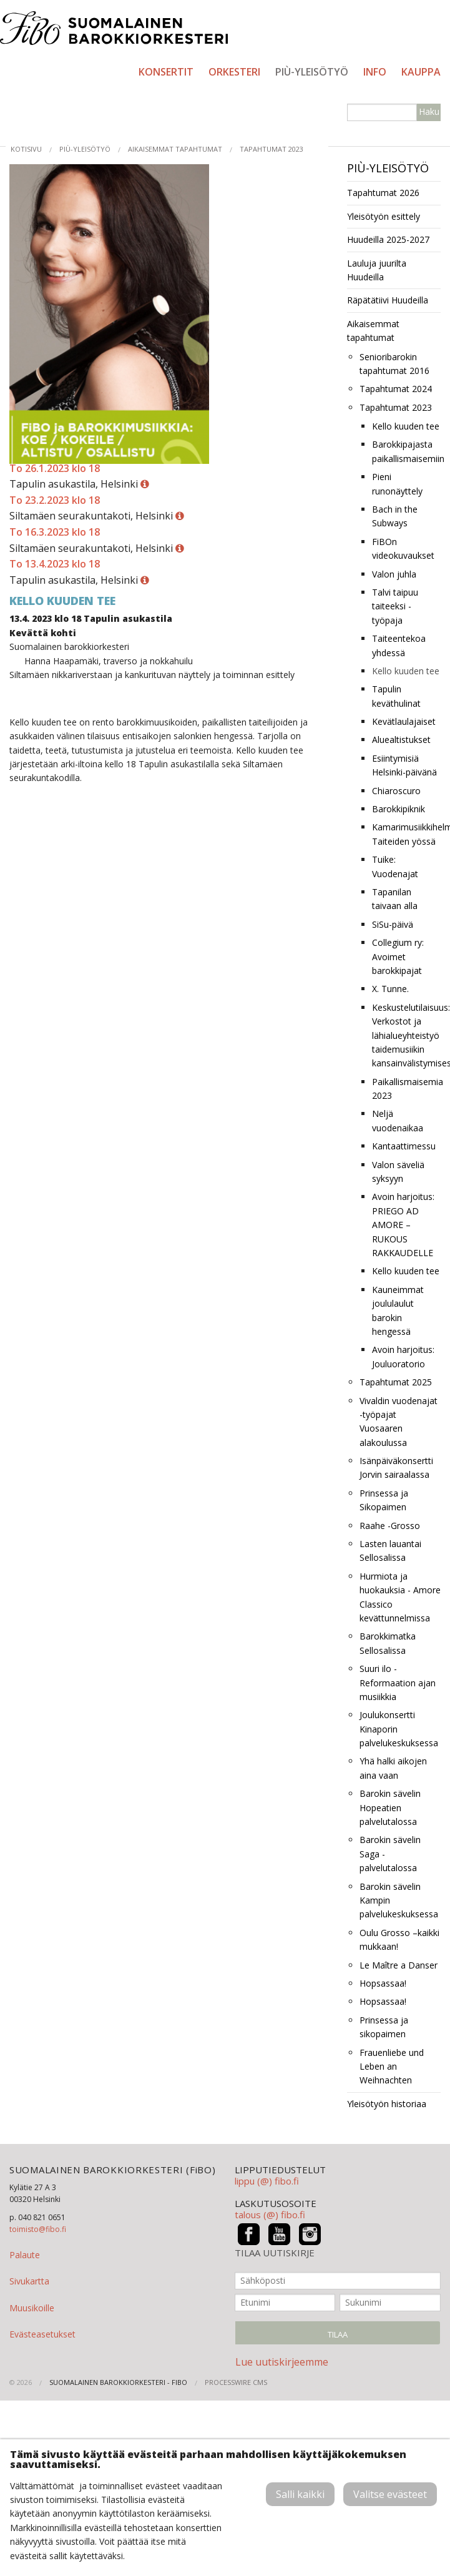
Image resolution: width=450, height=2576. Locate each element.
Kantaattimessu (404, 1146)
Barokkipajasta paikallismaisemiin (406, 451)
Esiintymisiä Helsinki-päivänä (404, 765)
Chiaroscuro (396, 791)
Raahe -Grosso (390, 1525)
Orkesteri (234, 72)
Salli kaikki (300, 2494)
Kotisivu (26, 149)
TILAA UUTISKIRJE (275, 2253)
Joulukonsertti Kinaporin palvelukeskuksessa (399, 1729)
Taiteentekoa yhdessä (399, 645)
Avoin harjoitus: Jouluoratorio (403, 1356)
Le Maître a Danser (399, 1965)
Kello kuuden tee (405, 426)
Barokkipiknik (398, 809)
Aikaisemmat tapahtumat (175, 149)
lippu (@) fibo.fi (267, 2181)
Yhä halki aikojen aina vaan (393, 1768)
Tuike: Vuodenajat (395, 866)
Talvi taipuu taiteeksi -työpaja (395, 606)
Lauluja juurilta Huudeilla (376, 270)
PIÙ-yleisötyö (311, 72)
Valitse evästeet (390, 2494)
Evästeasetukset (42, 2334)
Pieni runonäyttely (397, 483)
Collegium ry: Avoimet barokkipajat (398, 956)
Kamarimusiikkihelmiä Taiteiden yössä (406, 834)
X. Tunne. (390, 989)
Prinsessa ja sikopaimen (384, 2027)
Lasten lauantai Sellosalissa (390, 1550)
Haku (429, 111)
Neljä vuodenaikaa (397, 1120)
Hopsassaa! (383, 1983)
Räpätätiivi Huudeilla (387, 300)
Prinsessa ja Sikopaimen (384, 1500)
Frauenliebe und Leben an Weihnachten (392, 2067)
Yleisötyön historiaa (386, 2104)
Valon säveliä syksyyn (398, 1171)
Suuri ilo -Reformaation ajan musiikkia (398, 1683)
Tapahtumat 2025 (396, 1382)
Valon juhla (394, 574)
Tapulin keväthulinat (396, 696)
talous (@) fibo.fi (270, 2214)
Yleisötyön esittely (383, 216)
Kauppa (421, 72)
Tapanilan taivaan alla (395, 899)
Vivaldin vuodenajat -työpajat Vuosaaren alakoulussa (399, 1421)
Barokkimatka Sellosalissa (388, 1643)
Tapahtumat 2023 (271, 149)
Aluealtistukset (401, 739)
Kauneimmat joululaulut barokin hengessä (398, 1310)
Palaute (24, 2255)
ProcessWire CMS (236, 2382)
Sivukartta (29, 2281)
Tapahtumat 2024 (396, 389)
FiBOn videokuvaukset (403, 548)
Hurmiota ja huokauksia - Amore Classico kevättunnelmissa (400, 1597)
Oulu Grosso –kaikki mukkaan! (399, 1939)
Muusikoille (31, 2308)
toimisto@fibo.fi (37, 2229)
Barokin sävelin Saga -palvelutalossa (390, 1854)
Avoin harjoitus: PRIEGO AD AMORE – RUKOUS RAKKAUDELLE (403, 1225)
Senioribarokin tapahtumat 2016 (394, 363)
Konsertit (166, 72)
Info (374, 72)
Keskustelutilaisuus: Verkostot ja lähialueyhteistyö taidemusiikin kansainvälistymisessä (406, 1035)
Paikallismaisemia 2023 (406, 1088)
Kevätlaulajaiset (404, 721)
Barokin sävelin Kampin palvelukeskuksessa (399, 1900)
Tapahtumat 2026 (383, 193)
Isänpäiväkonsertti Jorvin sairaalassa (396, 1467)
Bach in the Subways (395, 516)
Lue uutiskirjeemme (281, 2362)
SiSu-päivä (392, 924)
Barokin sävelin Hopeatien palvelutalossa (390, 1807)
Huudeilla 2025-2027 (388, 239)
